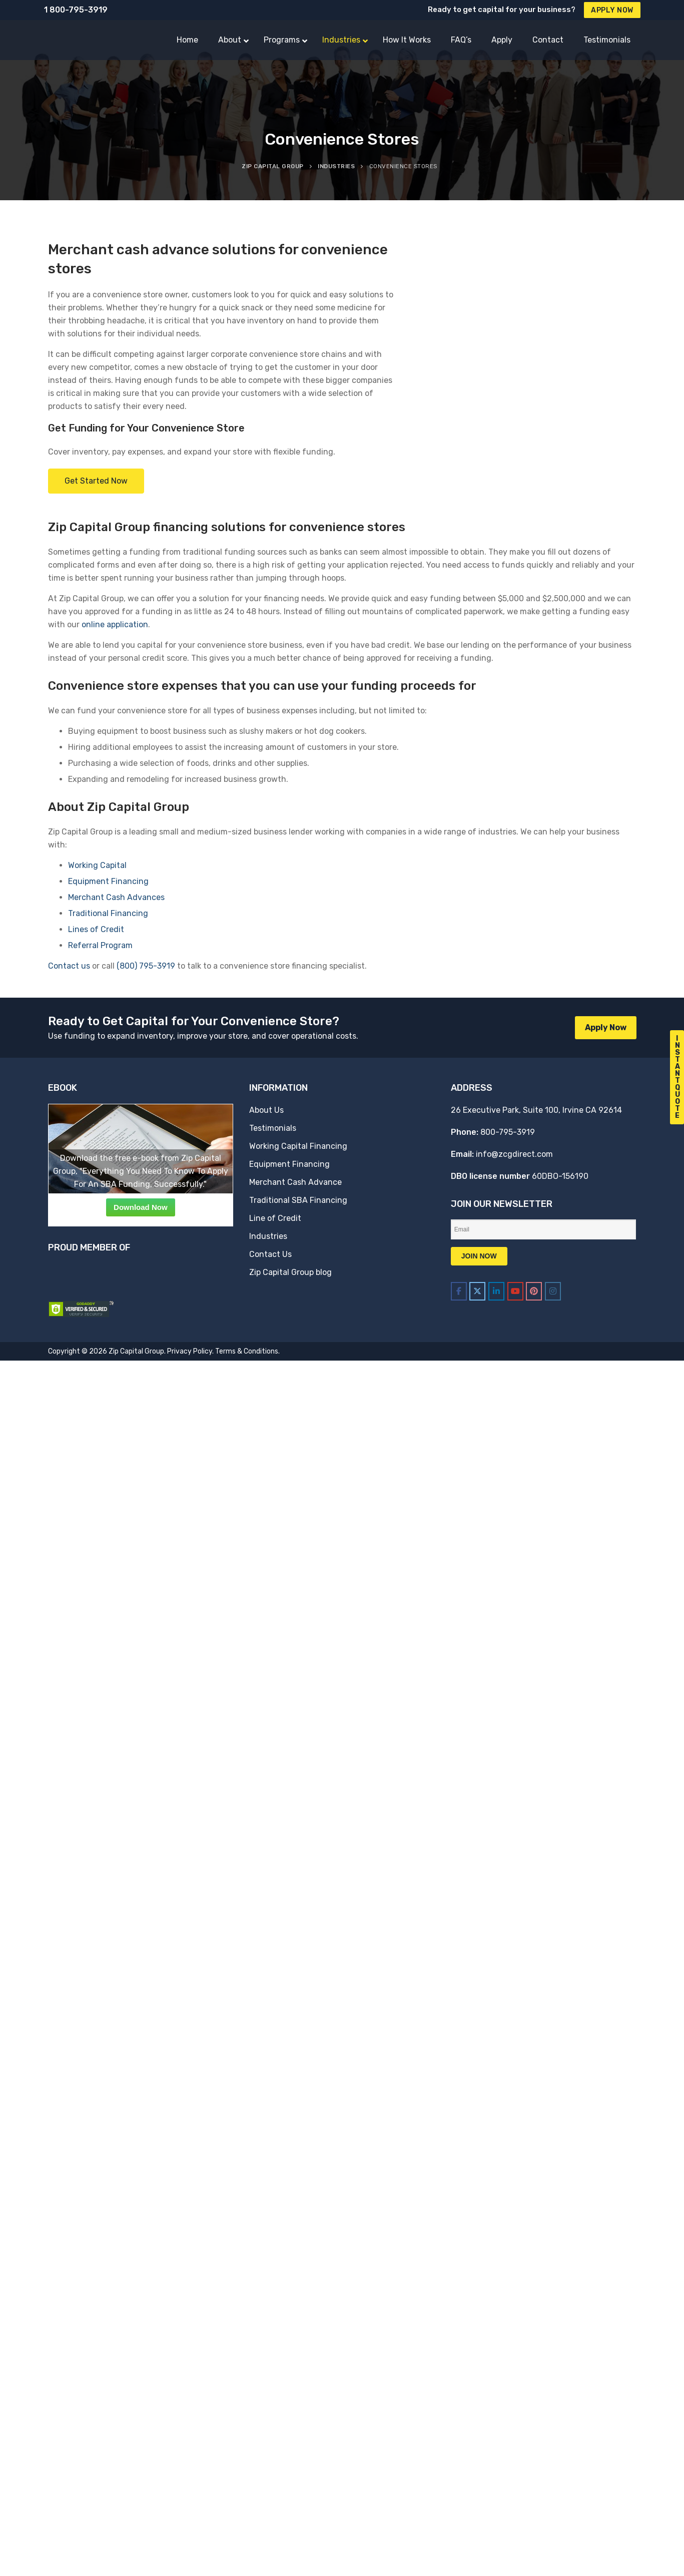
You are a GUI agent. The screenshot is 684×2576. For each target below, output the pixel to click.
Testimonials (272, 1128)
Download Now (141, 1207)
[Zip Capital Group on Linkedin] (496, 1291)
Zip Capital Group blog (290, 1272)
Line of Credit (275, 1218)
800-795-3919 (507, 1132)
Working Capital (97, 865)
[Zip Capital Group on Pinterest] (534, 1291)
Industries (268, 1236)
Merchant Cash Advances (116, 897)
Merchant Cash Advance (295, 1182)
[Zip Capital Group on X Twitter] (477, 1291)
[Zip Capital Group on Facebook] (459, 1291)
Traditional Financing (108, 913)
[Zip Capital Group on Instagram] (553, 1291)
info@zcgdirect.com (514, 1154)
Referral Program (100, 945)
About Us (266, 1110)
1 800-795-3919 (76, 10)
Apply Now (612, 10)
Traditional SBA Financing (298, 1200)
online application (115, 624)
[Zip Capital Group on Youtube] (515, 1291)
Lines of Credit (96, 929)
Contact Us (270, 1254)
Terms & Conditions (246, 1351)
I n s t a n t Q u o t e (677, 1077)
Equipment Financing (108, 881)
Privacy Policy (189, 1351)
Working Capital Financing (298, 1146)
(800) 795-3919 (146, 966)
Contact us (69, 966)
